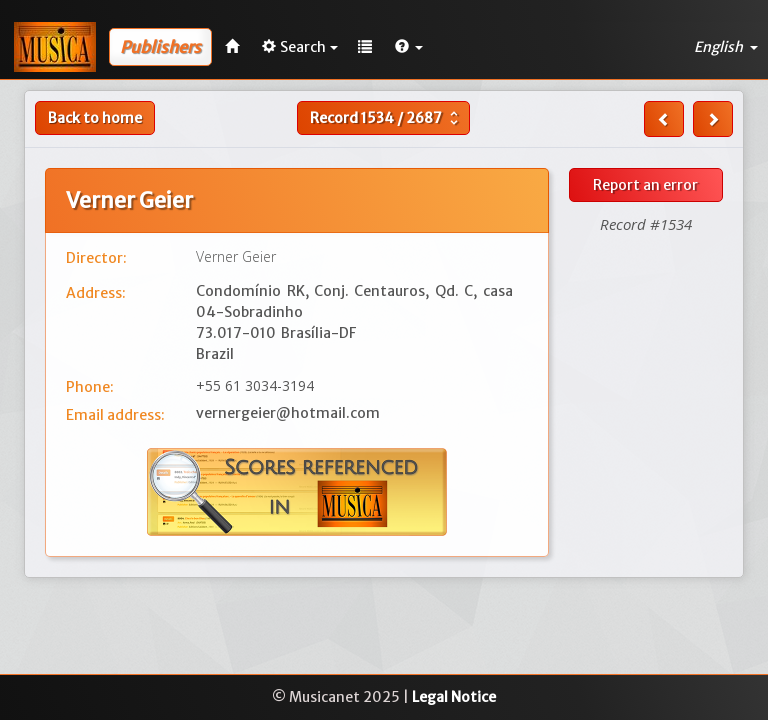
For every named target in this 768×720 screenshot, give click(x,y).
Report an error (645, 185)
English (726, 47)
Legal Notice (454, 697)
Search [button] (300, 47)
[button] (409, 47)
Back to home (95, 118)
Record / (386, 118)
